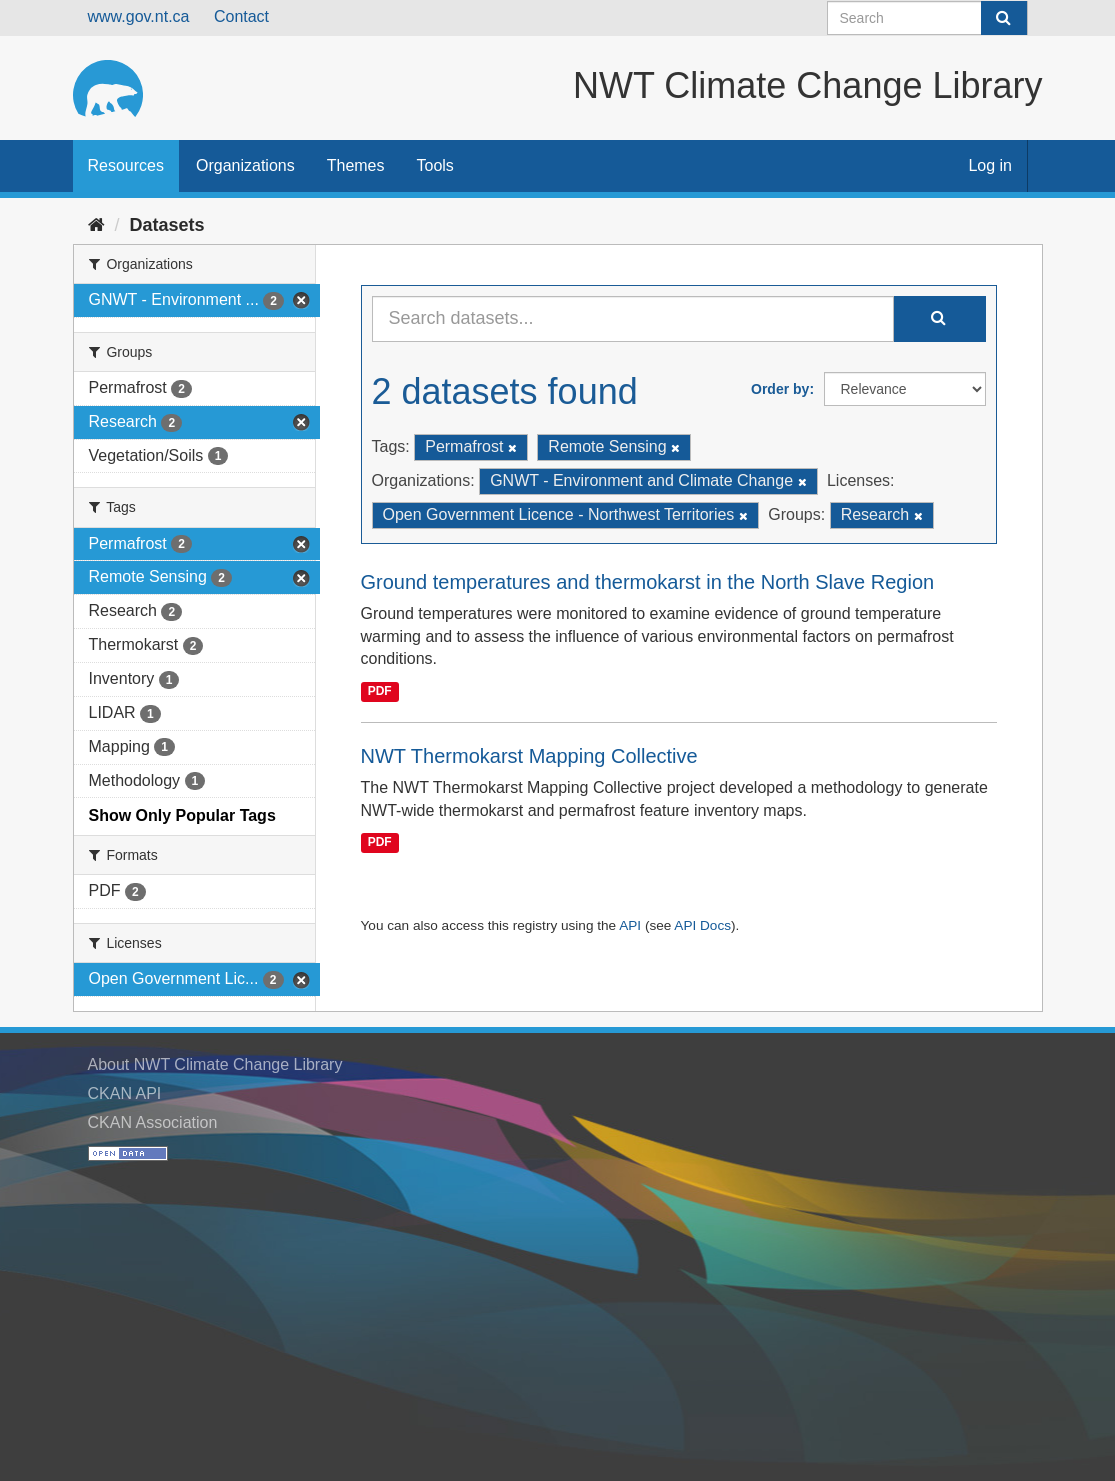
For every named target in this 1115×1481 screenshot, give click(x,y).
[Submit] (1004, 18)
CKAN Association (153, 1122)
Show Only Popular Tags (182, 815)
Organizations (245, 165)
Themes (356, 165)
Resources (126, 165)
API (630, 925)
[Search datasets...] (633, 319)
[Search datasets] (927, 18)
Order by (780, 389)
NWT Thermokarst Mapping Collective (529, 756)
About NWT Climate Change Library (215, 1064)
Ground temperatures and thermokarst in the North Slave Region (648, 582)
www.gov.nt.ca (139, 16)
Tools (435, 165)
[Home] (96, 225)
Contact (241, 16)
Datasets (167, 225)
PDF (380, 691)
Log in (990, 165)
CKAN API (125, 1093)
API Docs (702, 925)
